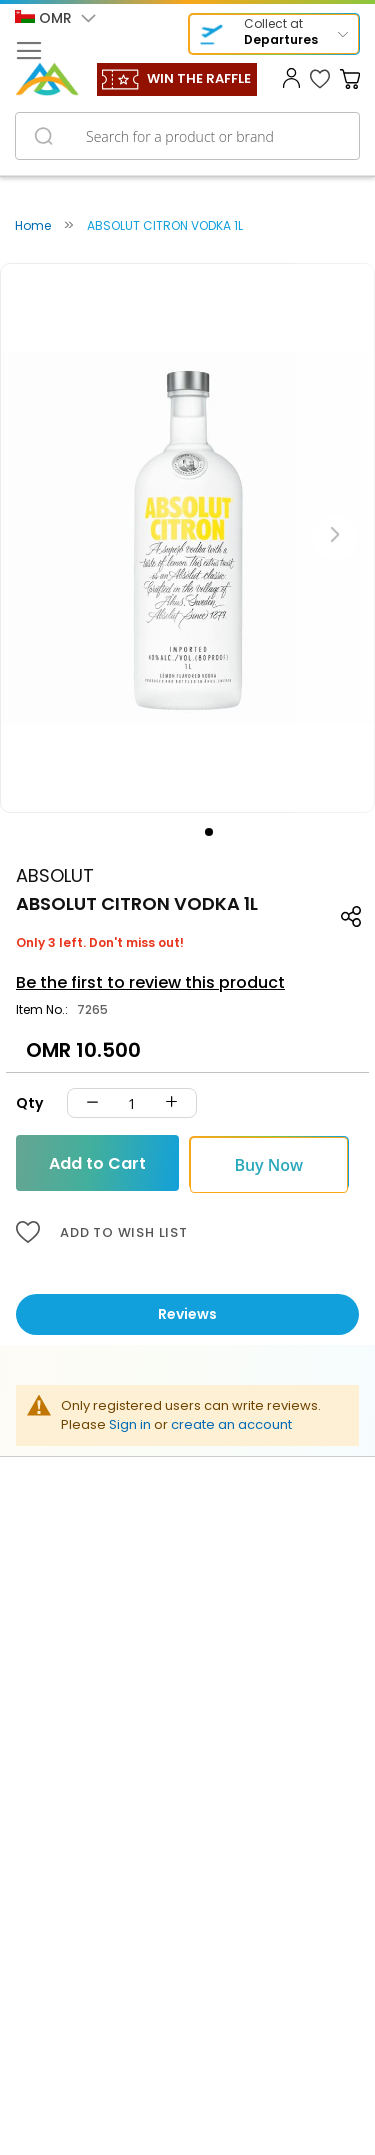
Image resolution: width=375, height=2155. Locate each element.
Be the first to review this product (150, 982)
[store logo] (47, 79)
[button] (55, 19)
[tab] (187, 1314)
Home (33, 225)
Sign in (130, 1424)
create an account (231, 1424)
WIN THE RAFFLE (199, 78)
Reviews (187, 1314)
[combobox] (187, 136)
